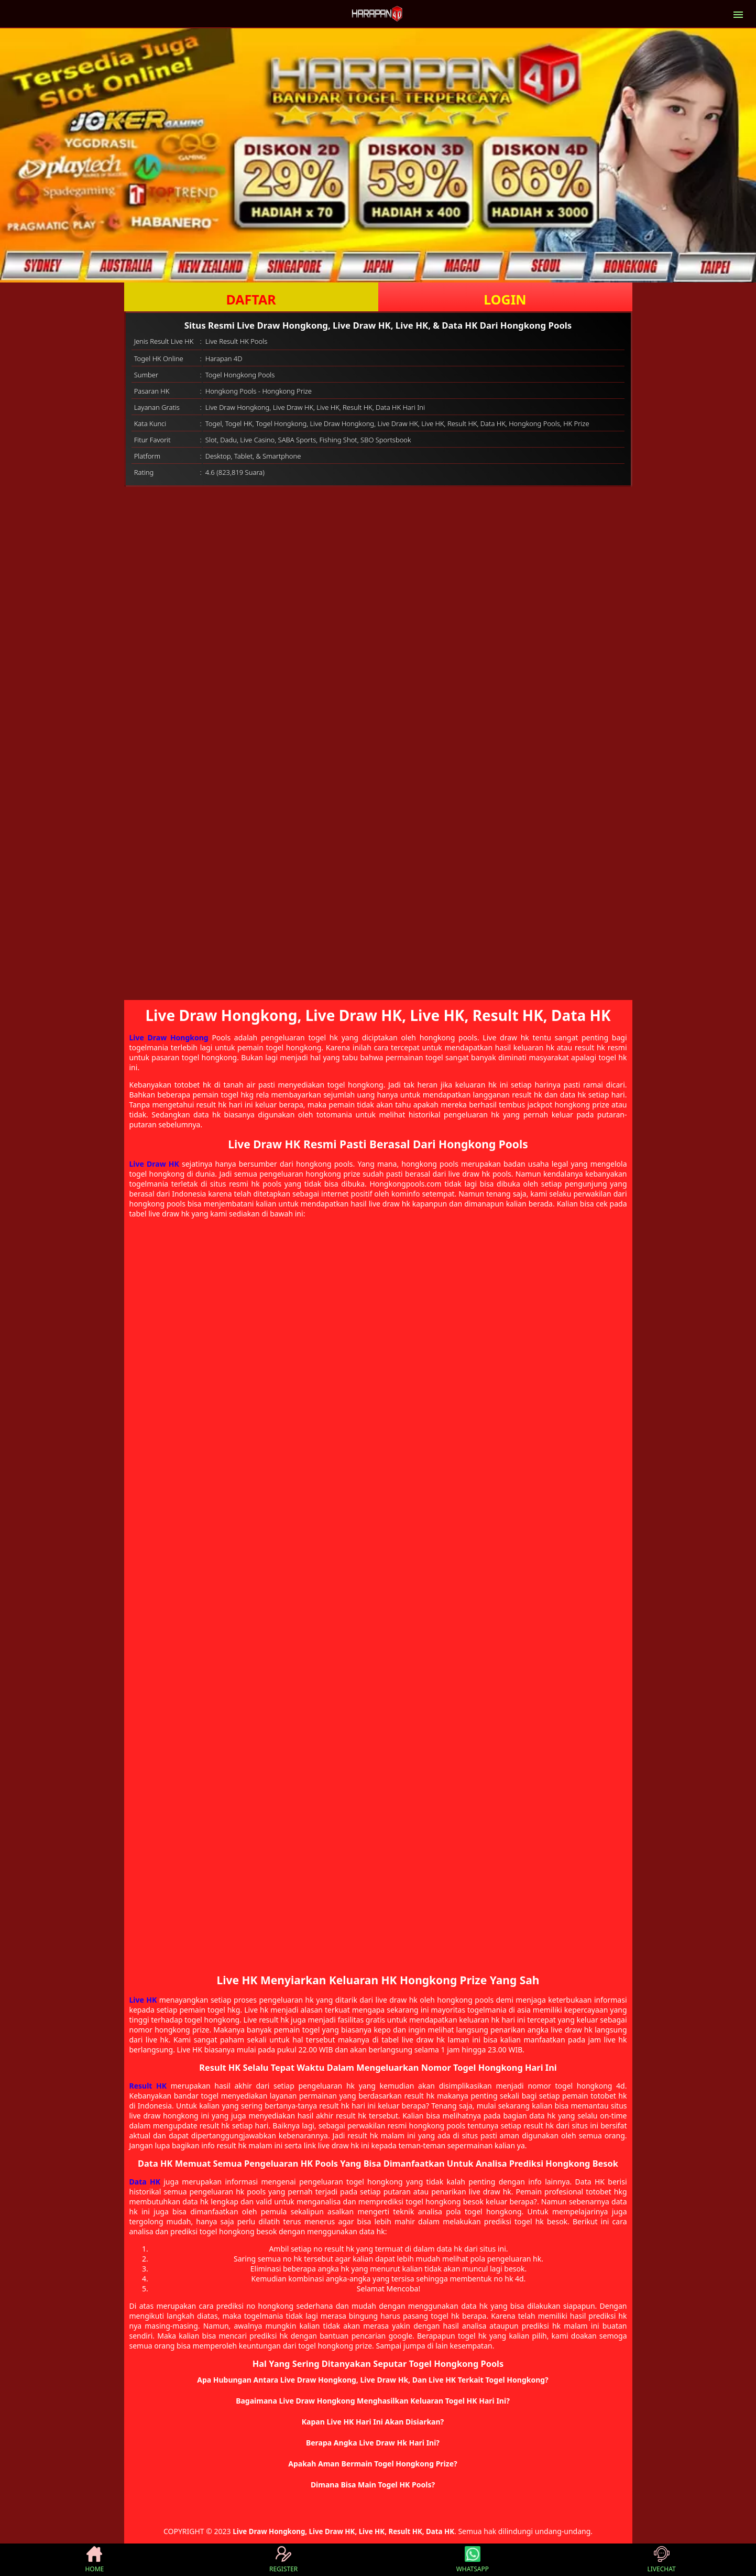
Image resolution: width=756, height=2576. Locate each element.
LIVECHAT (662, 2559)
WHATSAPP (472, 2559)
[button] (378, 2380)
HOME (94, 2559)
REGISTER (283, 2559)
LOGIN (505, 299)
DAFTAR (251, 299)
